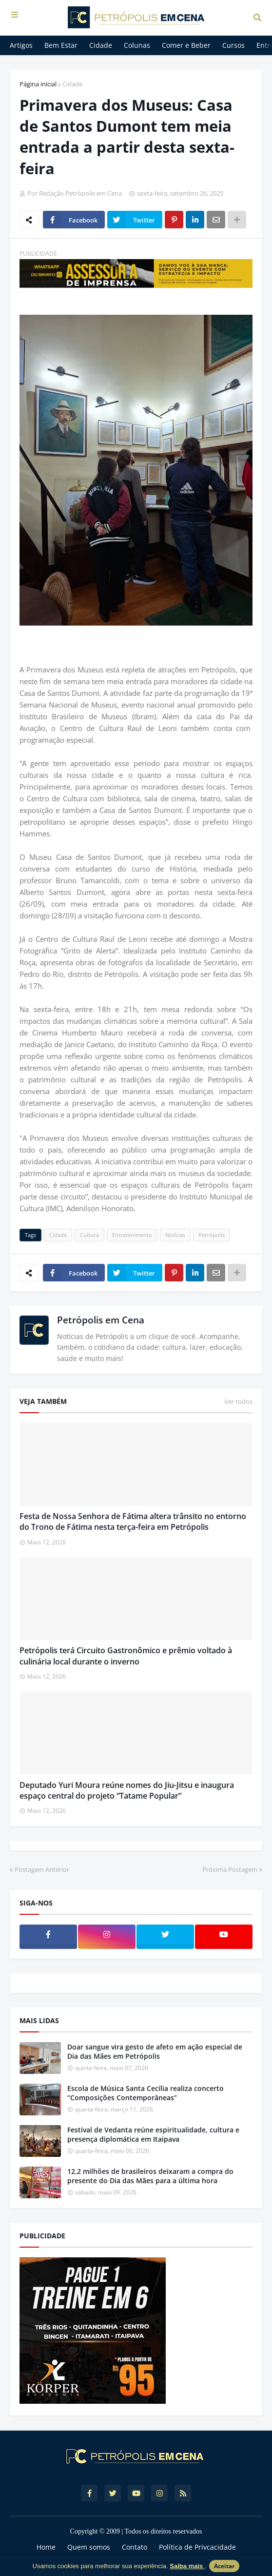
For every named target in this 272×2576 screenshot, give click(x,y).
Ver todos (238, 1401)
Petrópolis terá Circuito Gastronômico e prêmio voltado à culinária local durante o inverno (125, 1655)
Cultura (89, 1234)
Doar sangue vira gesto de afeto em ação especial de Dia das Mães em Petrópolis (154, 2051)
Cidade (72, 84)
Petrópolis (211, 1234)
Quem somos (88, 2547)
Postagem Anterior (42, 1869)
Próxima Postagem (229, 1869)
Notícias (175, 1234)
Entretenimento (132, 1234)
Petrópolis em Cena (100, 1320)
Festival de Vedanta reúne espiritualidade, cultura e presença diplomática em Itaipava (153, 2134)
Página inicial (38, 84)
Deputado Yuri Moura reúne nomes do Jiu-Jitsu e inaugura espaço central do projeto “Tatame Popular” (126, 1790)
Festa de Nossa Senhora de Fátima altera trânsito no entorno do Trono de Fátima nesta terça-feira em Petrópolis (132, 1521)
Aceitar (224, 2566)
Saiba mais (187, 2566)
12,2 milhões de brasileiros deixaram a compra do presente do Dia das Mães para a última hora (150, 2176)
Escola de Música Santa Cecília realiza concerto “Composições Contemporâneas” (145, 2093)
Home (46, 2547)
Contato (134, 2547)
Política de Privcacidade (197, 2547)
